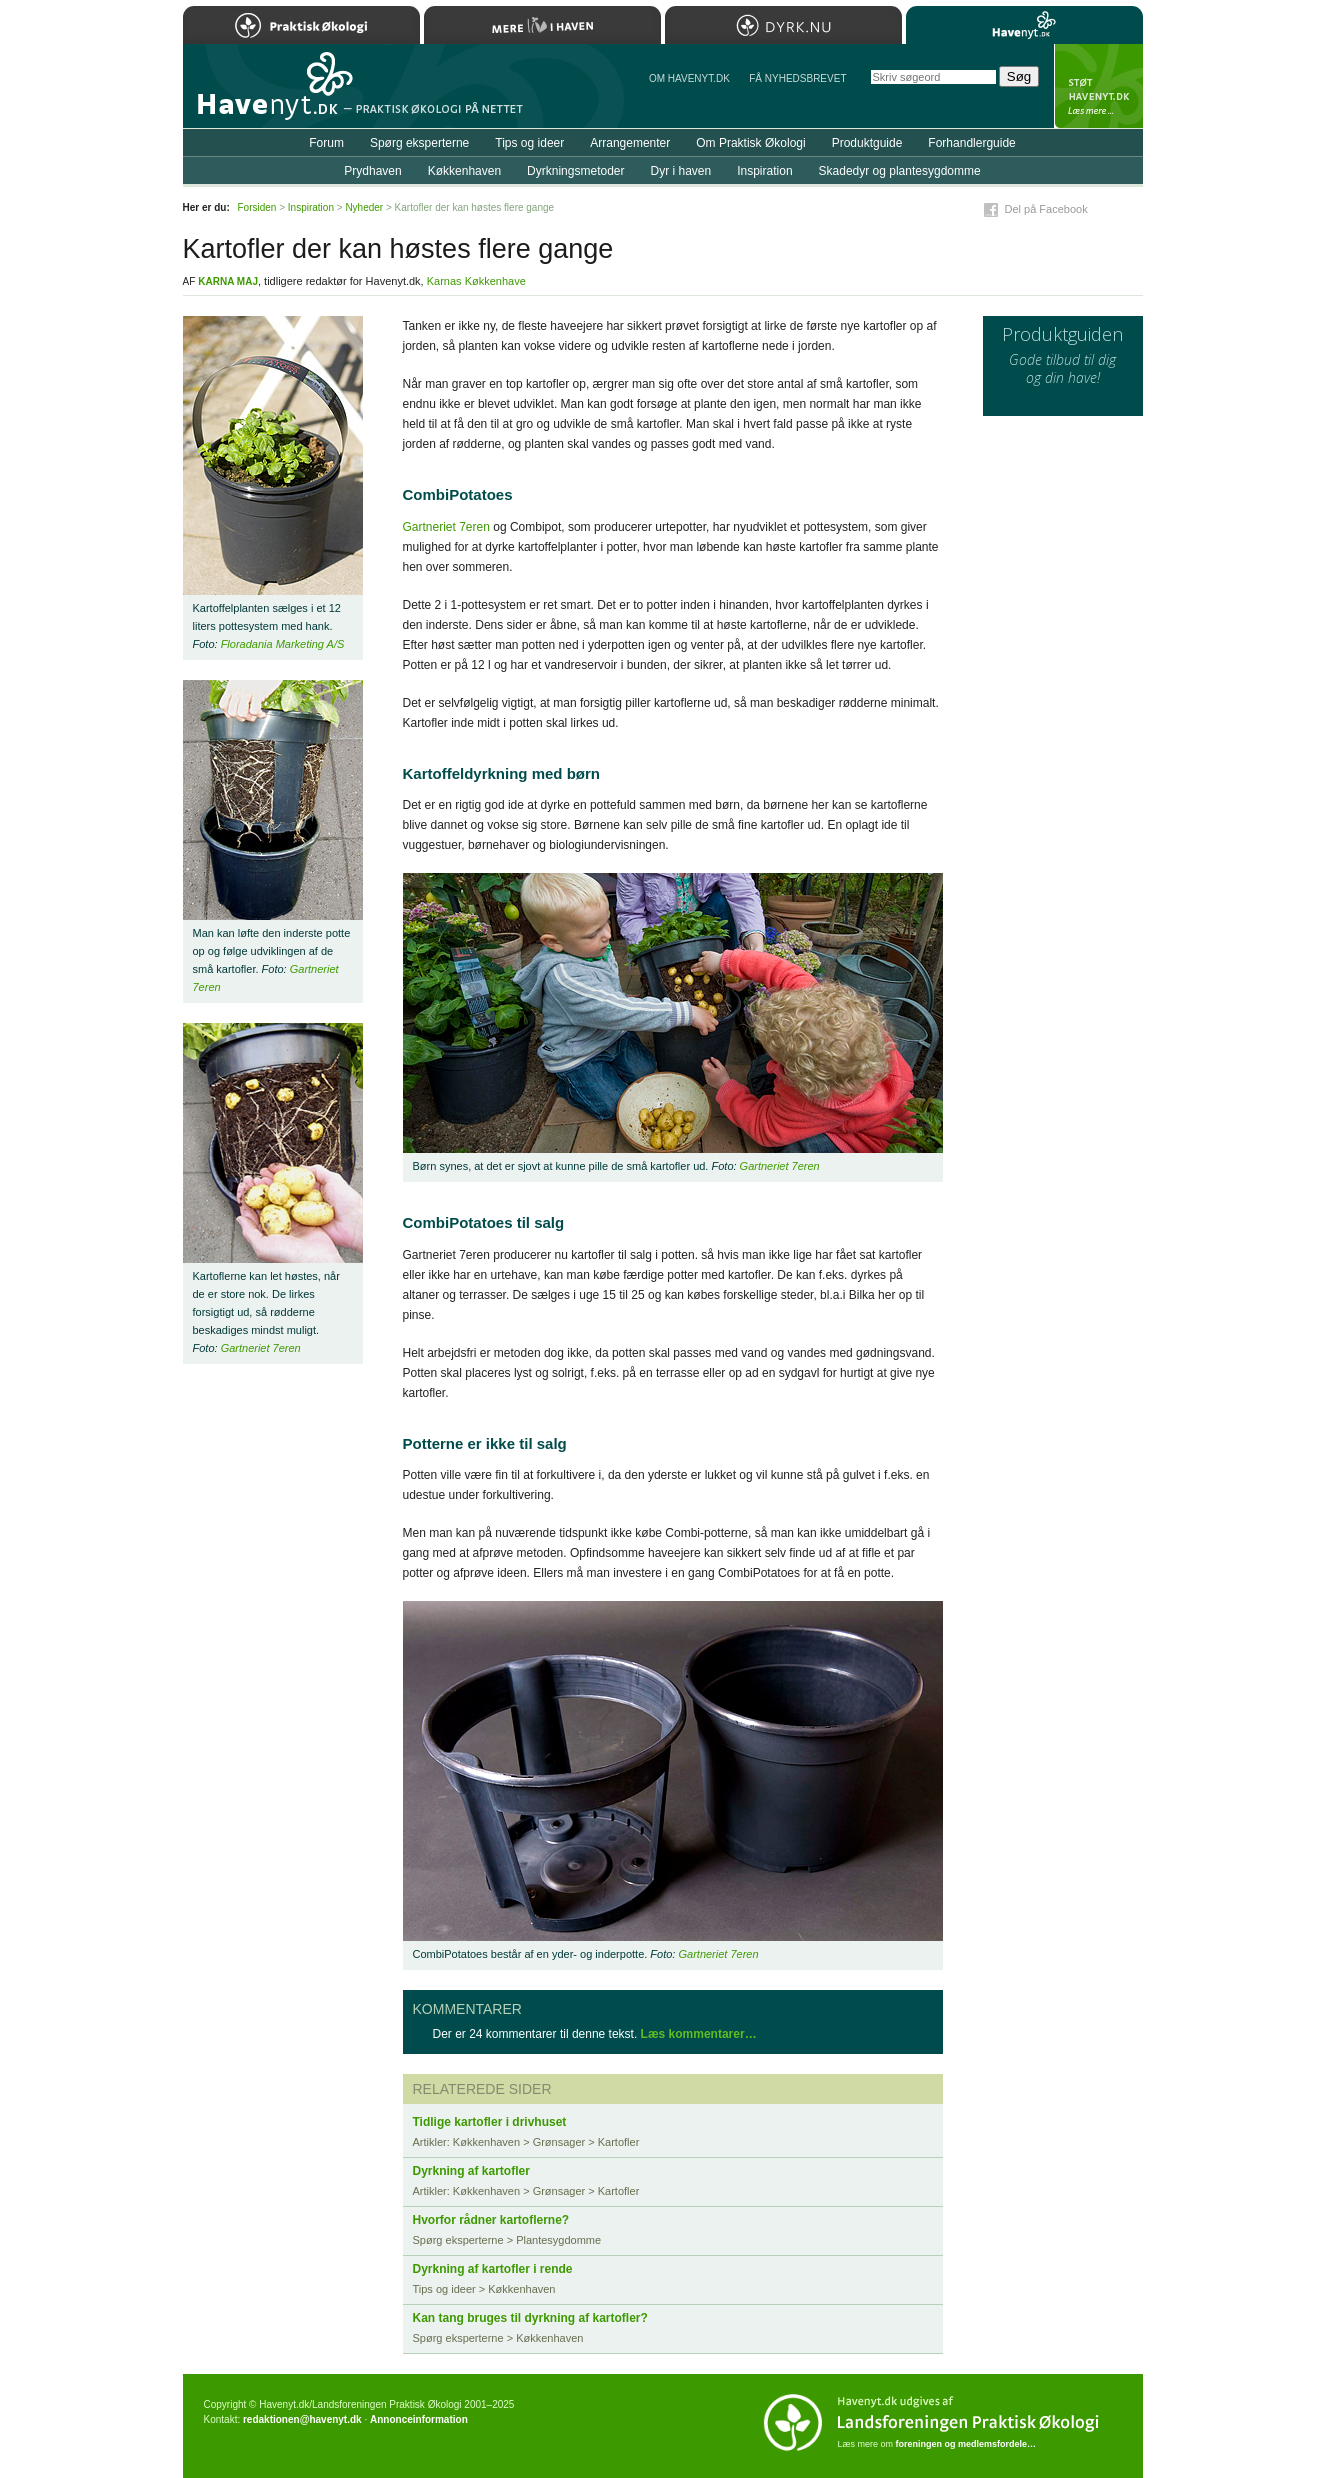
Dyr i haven (680, 171)
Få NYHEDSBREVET (797, 78)
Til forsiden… (270, 94)
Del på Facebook (1046, 209)
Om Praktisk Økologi (750, 143)
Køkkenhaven (464, 171)
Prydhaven (372, 171)
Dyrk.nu (783, 25)
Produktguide (867, 143)
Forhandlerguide (971, 143)
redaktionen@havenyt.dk (302, 2419)
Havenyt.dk (1024, 25)
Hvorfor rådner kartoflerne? (491, 2220)
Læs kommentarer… (699, 2034)
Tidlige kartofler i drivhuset (490, 2122)
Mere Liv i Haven (542, 25)
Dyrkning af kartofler (471, 2171)
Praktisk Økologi (301, 25)
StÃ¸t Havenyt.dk (1098, 86)
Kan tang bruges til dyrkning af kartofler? (530, 2318)
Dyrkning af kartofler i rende (493, 2269)
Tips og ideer (529, 143)
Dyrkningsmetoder (575, 171)
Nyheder (364, 207)
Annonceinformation (419, 2419)
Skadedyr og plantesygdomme (900, 171)
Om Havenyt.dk (689, 78)
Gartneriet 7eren (446, 527)
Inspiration (764, 171)
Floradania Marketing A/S (283, 644)
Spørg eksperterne (419, 143)
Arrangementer (630, 143)
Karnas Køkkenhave (476, 281)
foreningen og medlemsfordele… (966, 2444)
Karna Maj (228, 281)
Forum (326, 143)
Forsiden (257, 207)
